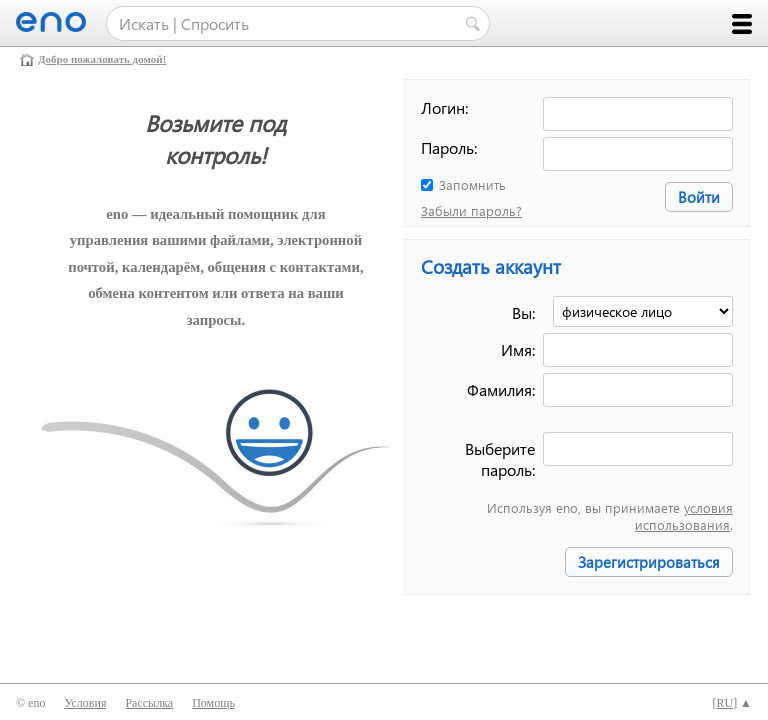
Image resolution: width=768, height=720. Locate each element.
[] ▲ (732, 703)
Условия (85, 703)
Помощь (213, 703)
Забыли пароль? (471, 210)
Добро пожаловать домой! (102, 59)
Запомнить (472, 184)
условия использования (684, 516)
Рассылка (149, 703)
